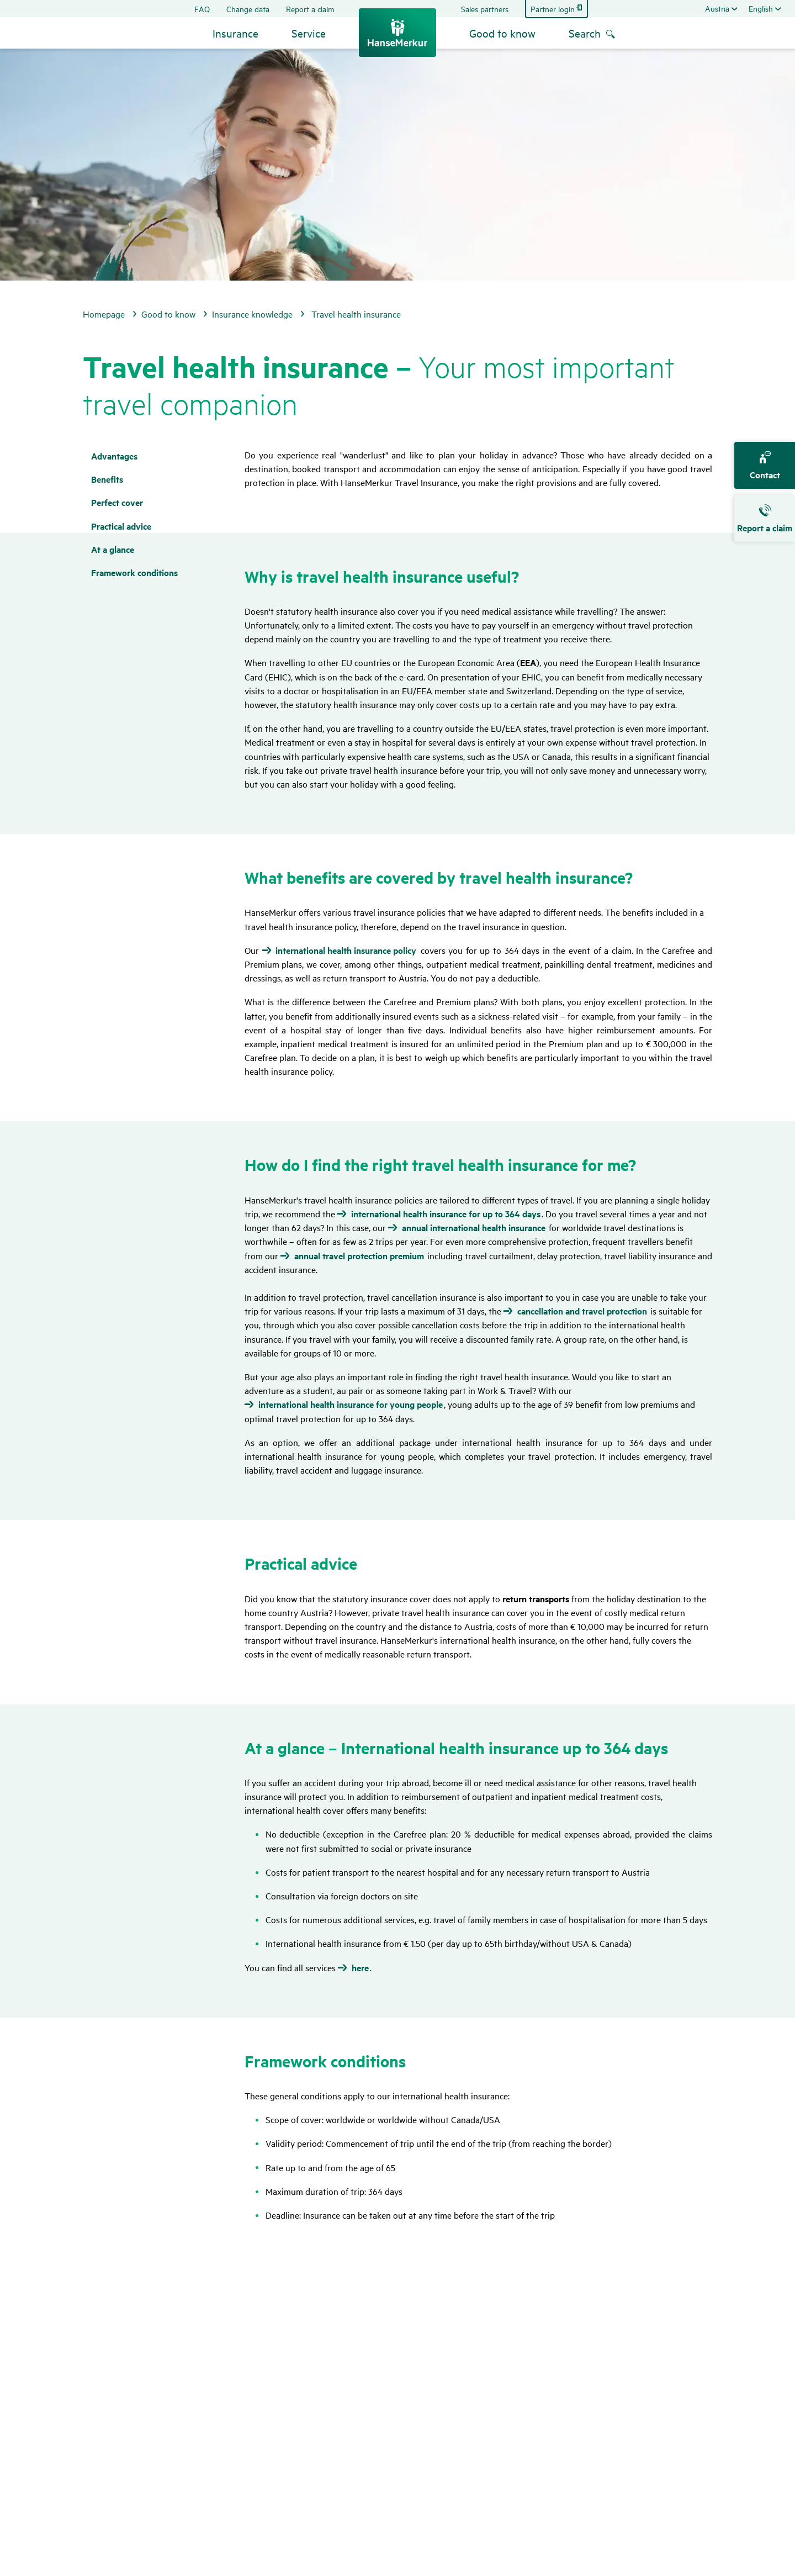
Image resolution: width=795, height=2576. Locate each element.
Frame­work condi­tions (134, 572)
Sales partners (484, 8)
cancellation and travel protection (582, 1311)
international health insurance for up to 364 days (445, 1214)
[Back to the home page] (397, 32)
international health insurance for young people (350, 1405)
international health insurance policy (345, 951)
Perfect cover (117, 502)
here (360, 1968)
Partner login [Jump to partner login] (553, 8)
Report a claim (310, 8)
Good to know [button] (502, 33)
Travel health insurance (356, 314)
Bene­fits (107, 479)
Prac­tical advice (121, 526)
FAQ (202, 8)
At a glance (112, 549)
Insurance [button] (235, 33)
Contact (765, 465)
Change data (247, 8)
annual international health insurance (473, 1228)
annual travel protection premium (359, 1256)
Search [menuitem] (585, 33)
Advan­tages (114, 456)
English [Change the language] (761, 8)
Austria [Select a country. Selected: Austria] (717, 8)
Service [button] (309, 33)
